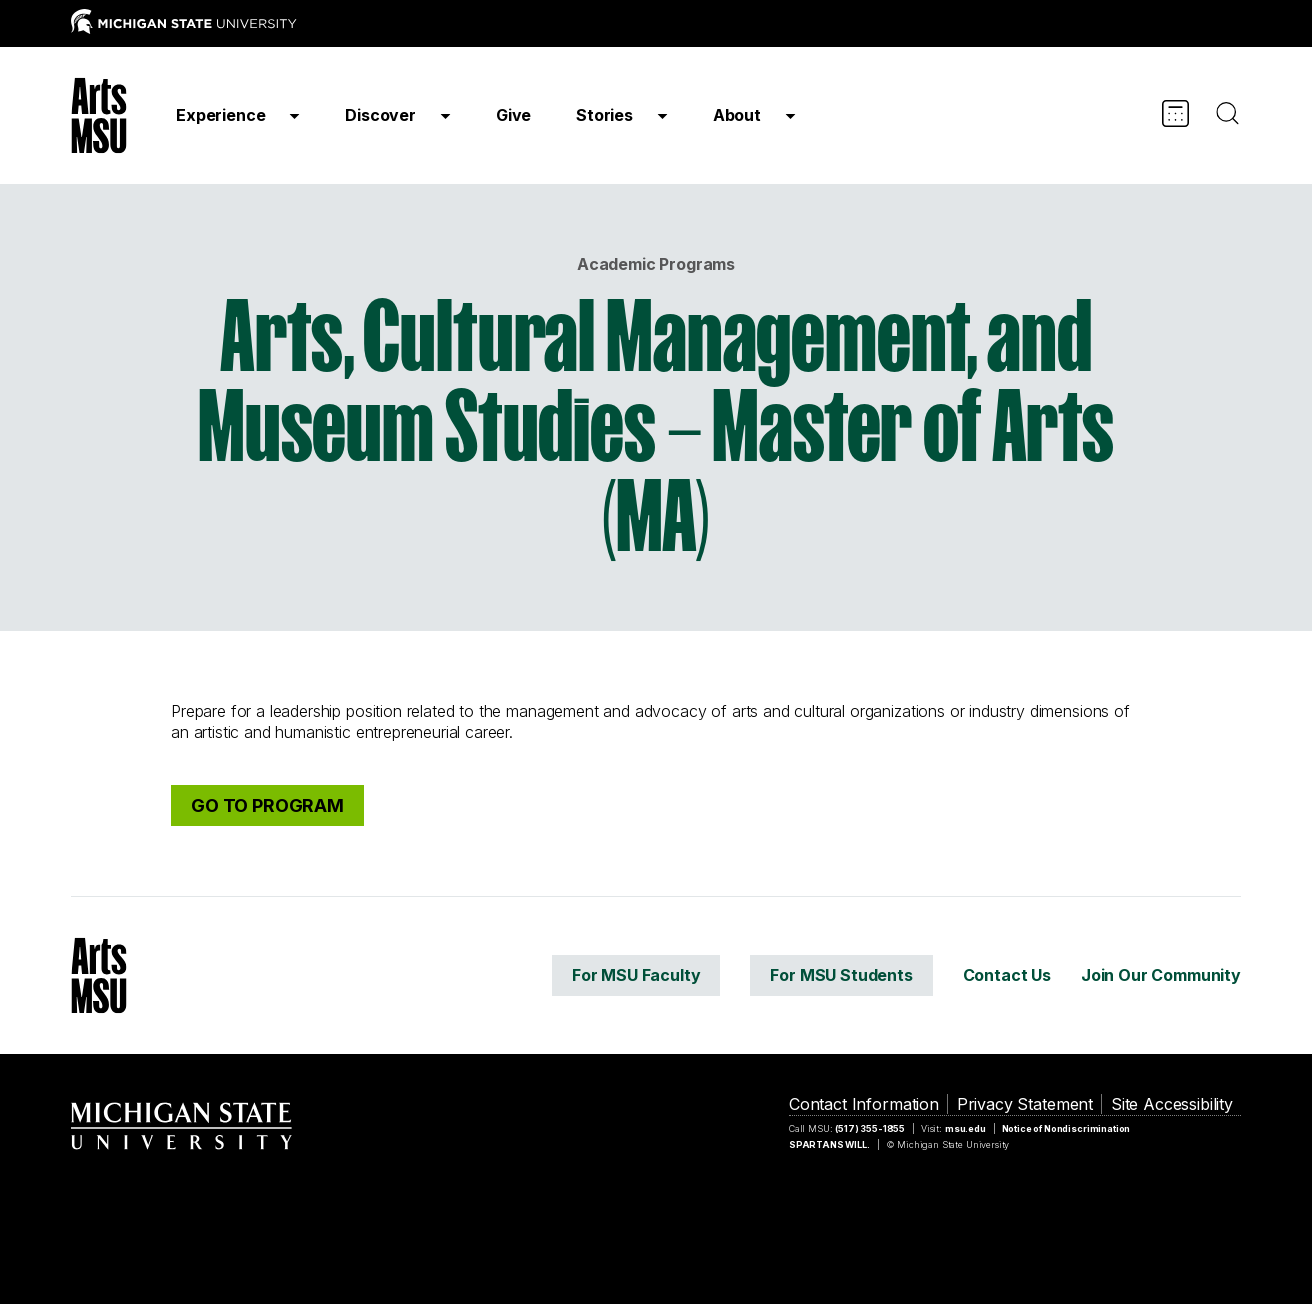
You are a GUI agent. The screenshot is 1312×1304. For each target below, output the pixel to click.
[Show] (294, 115)
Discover (380, 115)
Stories (604, 115)
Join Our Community (1161, 975)
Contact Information (864, 1104)
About (737, 115)
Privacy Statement (1025, 1104)
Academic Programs (656, 264)
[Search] (1227, 113)
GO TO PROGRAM (267, 805)
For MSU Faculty (636, 975)
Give (513, 115)
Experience (220, 115)
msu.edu (965, 1128)
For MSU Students (841, 975)
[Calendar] (1175, 113)
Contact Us (1007, 975)
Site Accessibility (1172, 1104)
